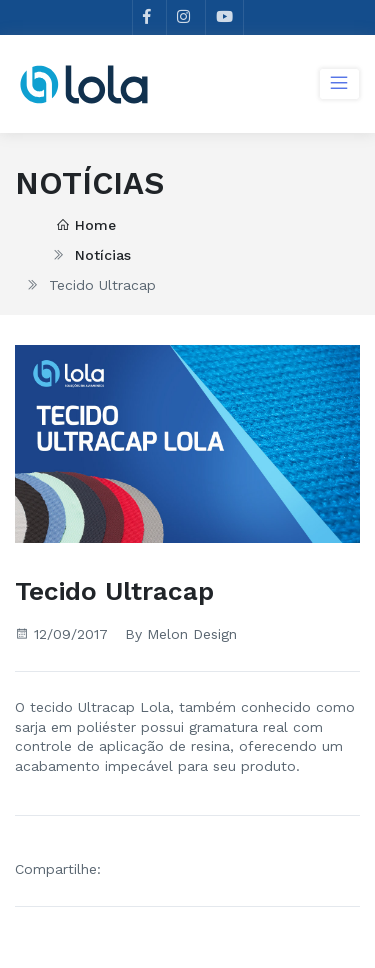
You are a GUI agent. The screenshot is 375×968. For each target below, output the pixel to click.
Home (86, 225)
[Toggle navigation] (339, 84)
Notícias (103, 255)
